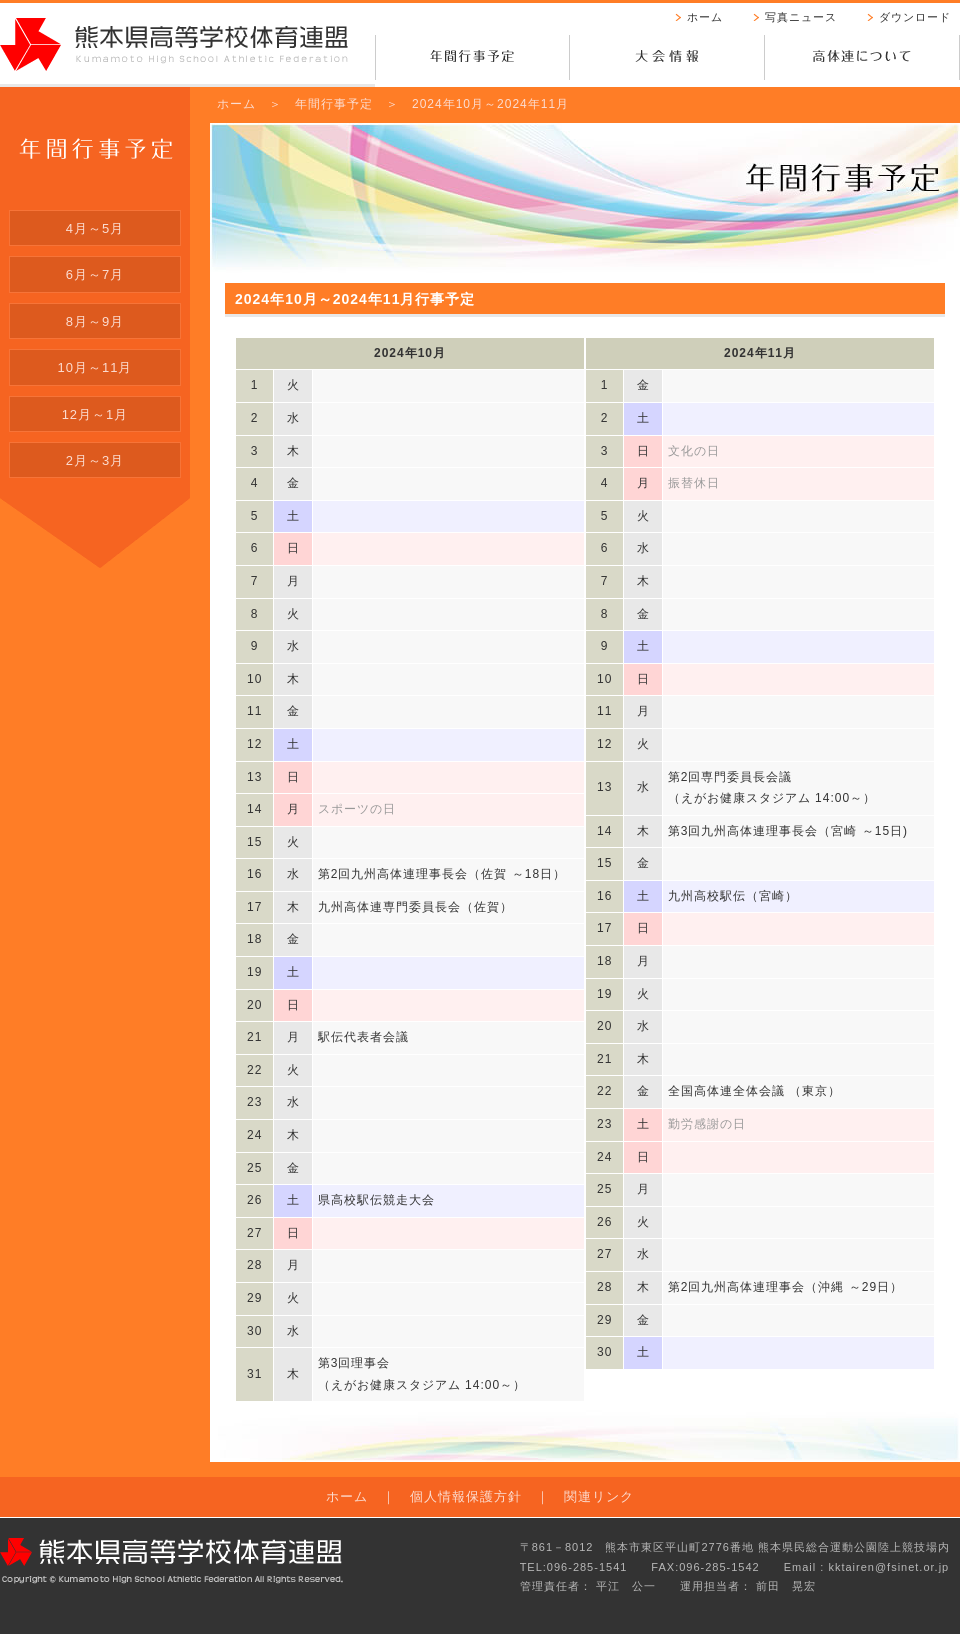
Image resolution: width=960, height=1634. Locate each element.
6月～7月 (95, 274)
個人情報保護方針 (466, 1496)
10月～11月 (95, 367)
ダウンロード (915, 17)
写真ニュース (801, 17)
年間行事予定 (472, 61)
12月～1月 (95, 414)
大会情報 (667, 61)
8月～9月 (95, 321)
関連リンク (599, 1496)
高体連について (862, 61)
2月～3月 (95, 460)
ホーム (705, 17)
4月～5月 (95, 228)
